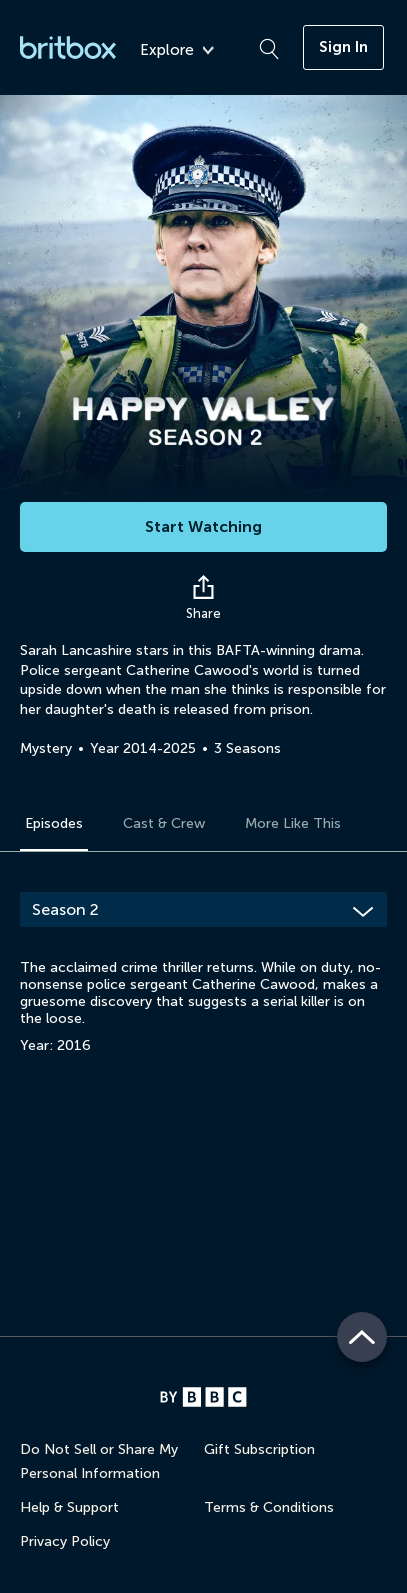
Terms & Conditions (269, 1507)
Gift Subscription (259, 1449)
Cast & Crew (164, 823)
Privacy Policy (65, 1541)
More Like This (293, 823)
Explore (177, 50)
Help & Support (69, 1507)
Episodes (54, 823)
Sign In (343, 47)
